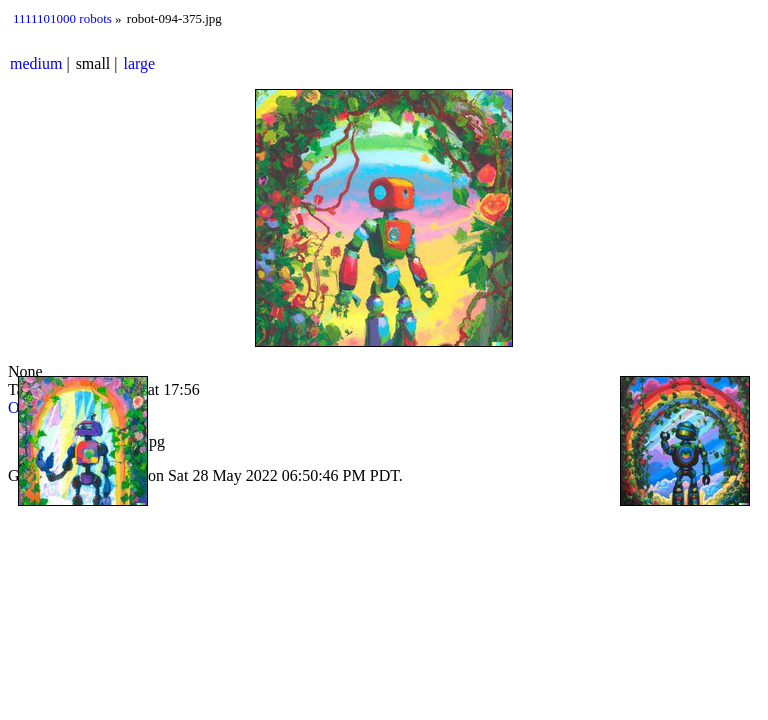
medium (36, 63)
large (140, 63)
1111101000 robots (62, 18)
